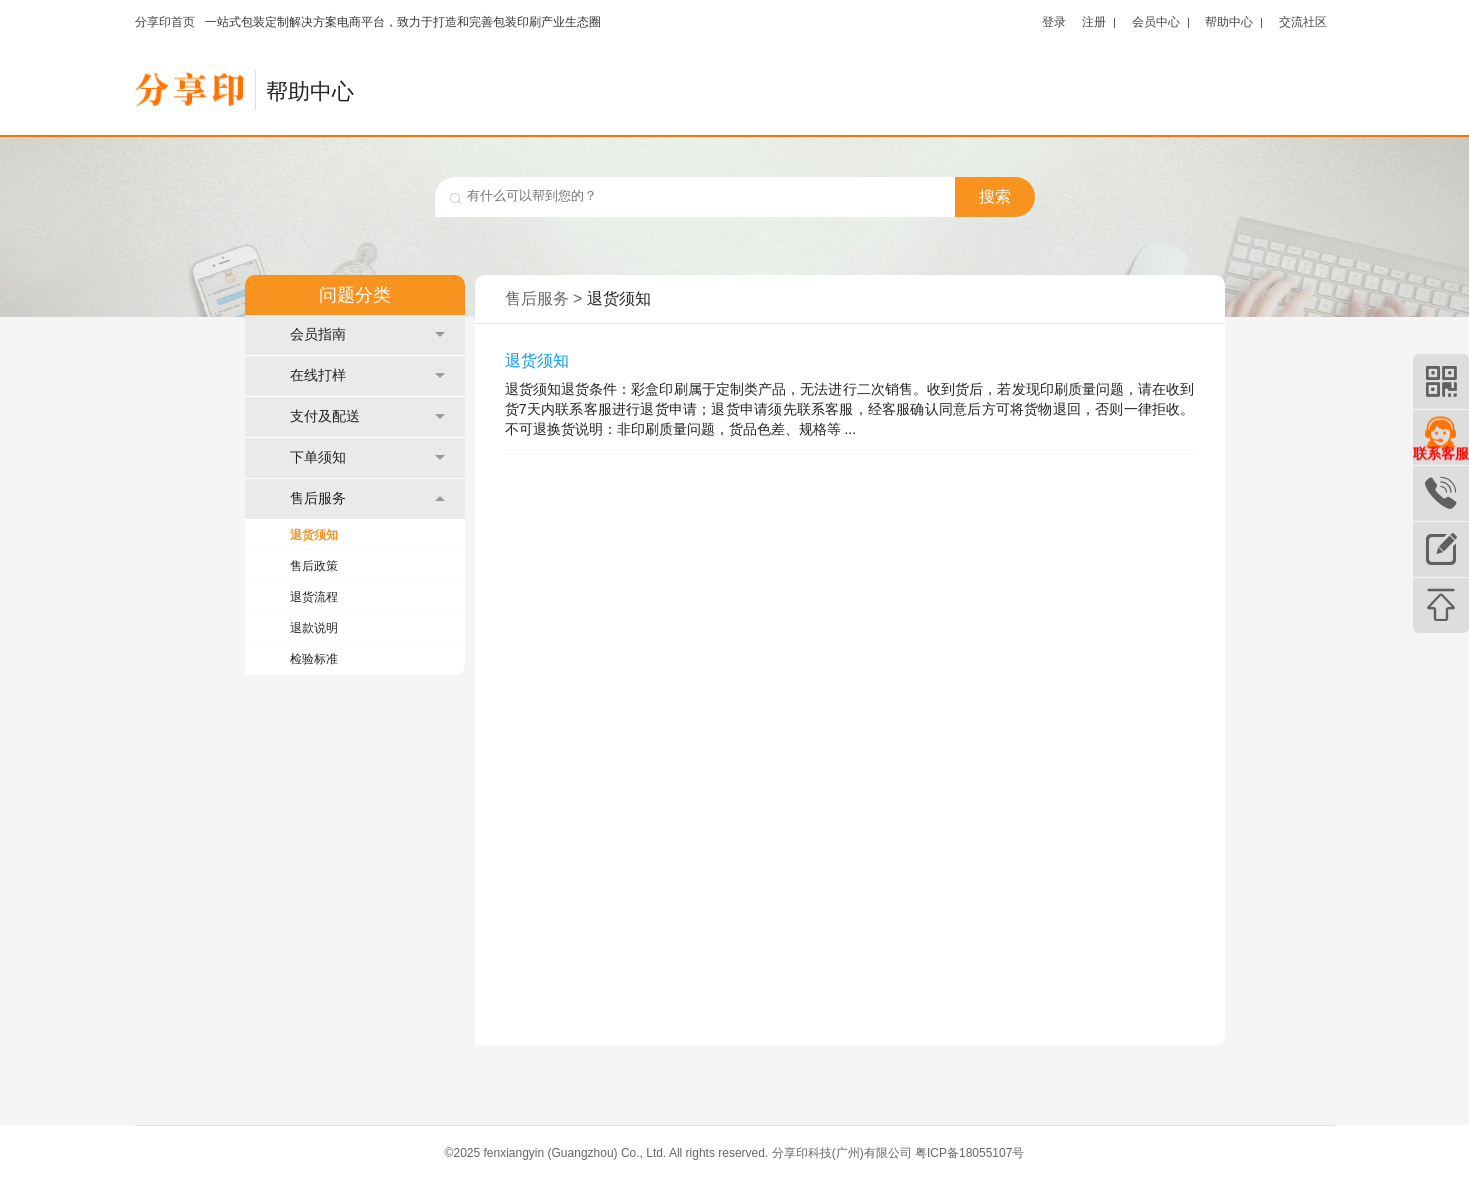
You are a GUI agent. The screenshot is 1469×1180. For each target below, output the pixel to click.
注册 (1094, 21)
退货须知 (314, 535)
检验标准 (314, 659)
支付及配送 (367, 416)
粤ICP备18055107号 (969, 1153)
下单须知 (367, 457)
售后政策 (314, 566)
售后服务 (367, 498)
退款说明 (314, 628)
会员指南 (367, 334)
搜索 (995, 196)
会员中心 (1156, 21)
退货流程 (314, 597)
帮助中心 (1229, 21)
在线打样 (367, 375)
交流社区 (1303, 21)
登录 (1054, 21)
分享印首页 (165, 22)
